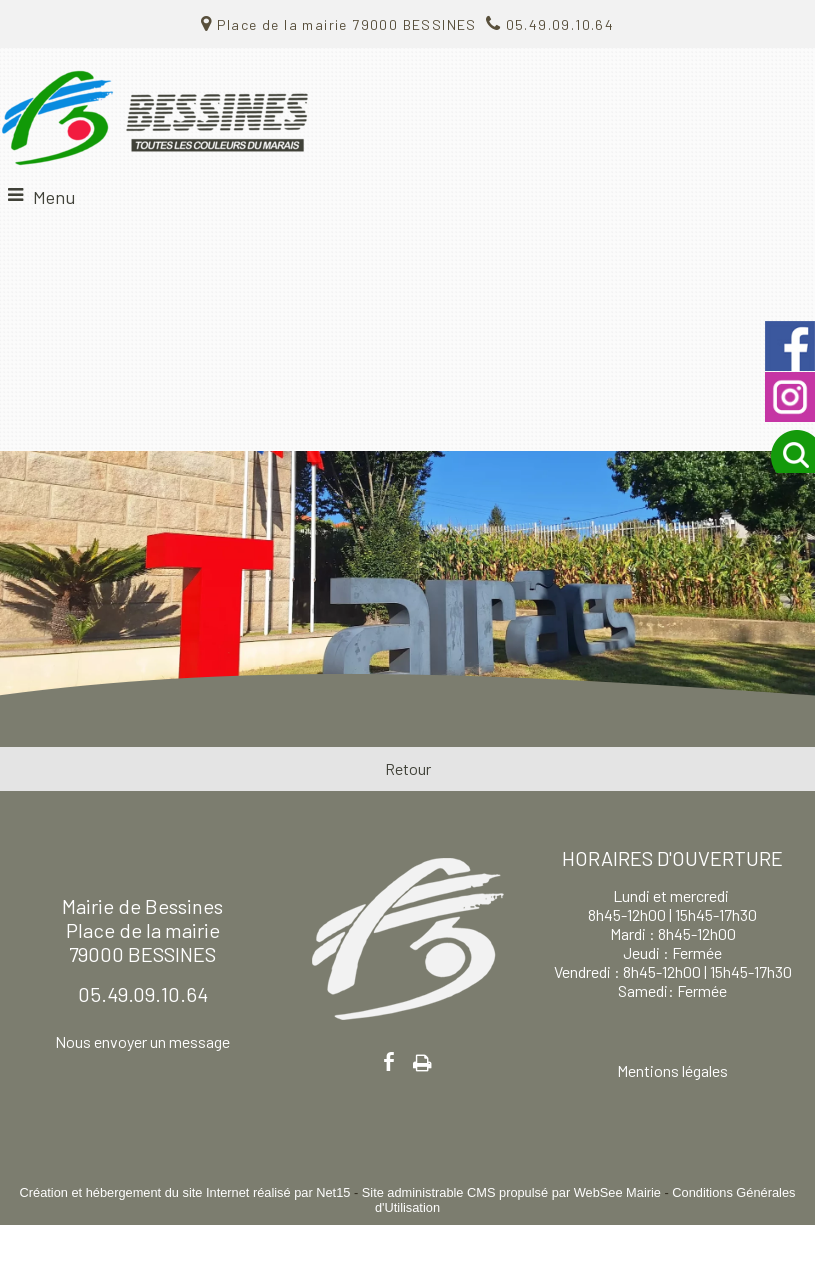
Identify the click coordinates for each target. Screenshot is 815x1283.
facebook (389, 1061)
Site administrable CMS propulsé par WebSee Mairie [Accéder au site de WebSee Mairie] (511, 1192)
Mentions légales (672, 1070)
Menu (54, 197)
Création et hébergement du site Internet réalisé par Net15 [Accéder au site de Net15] (185, 1192)
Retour (408, 768)
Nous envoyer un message (142, 1041)
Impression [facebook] (422, 1059)
